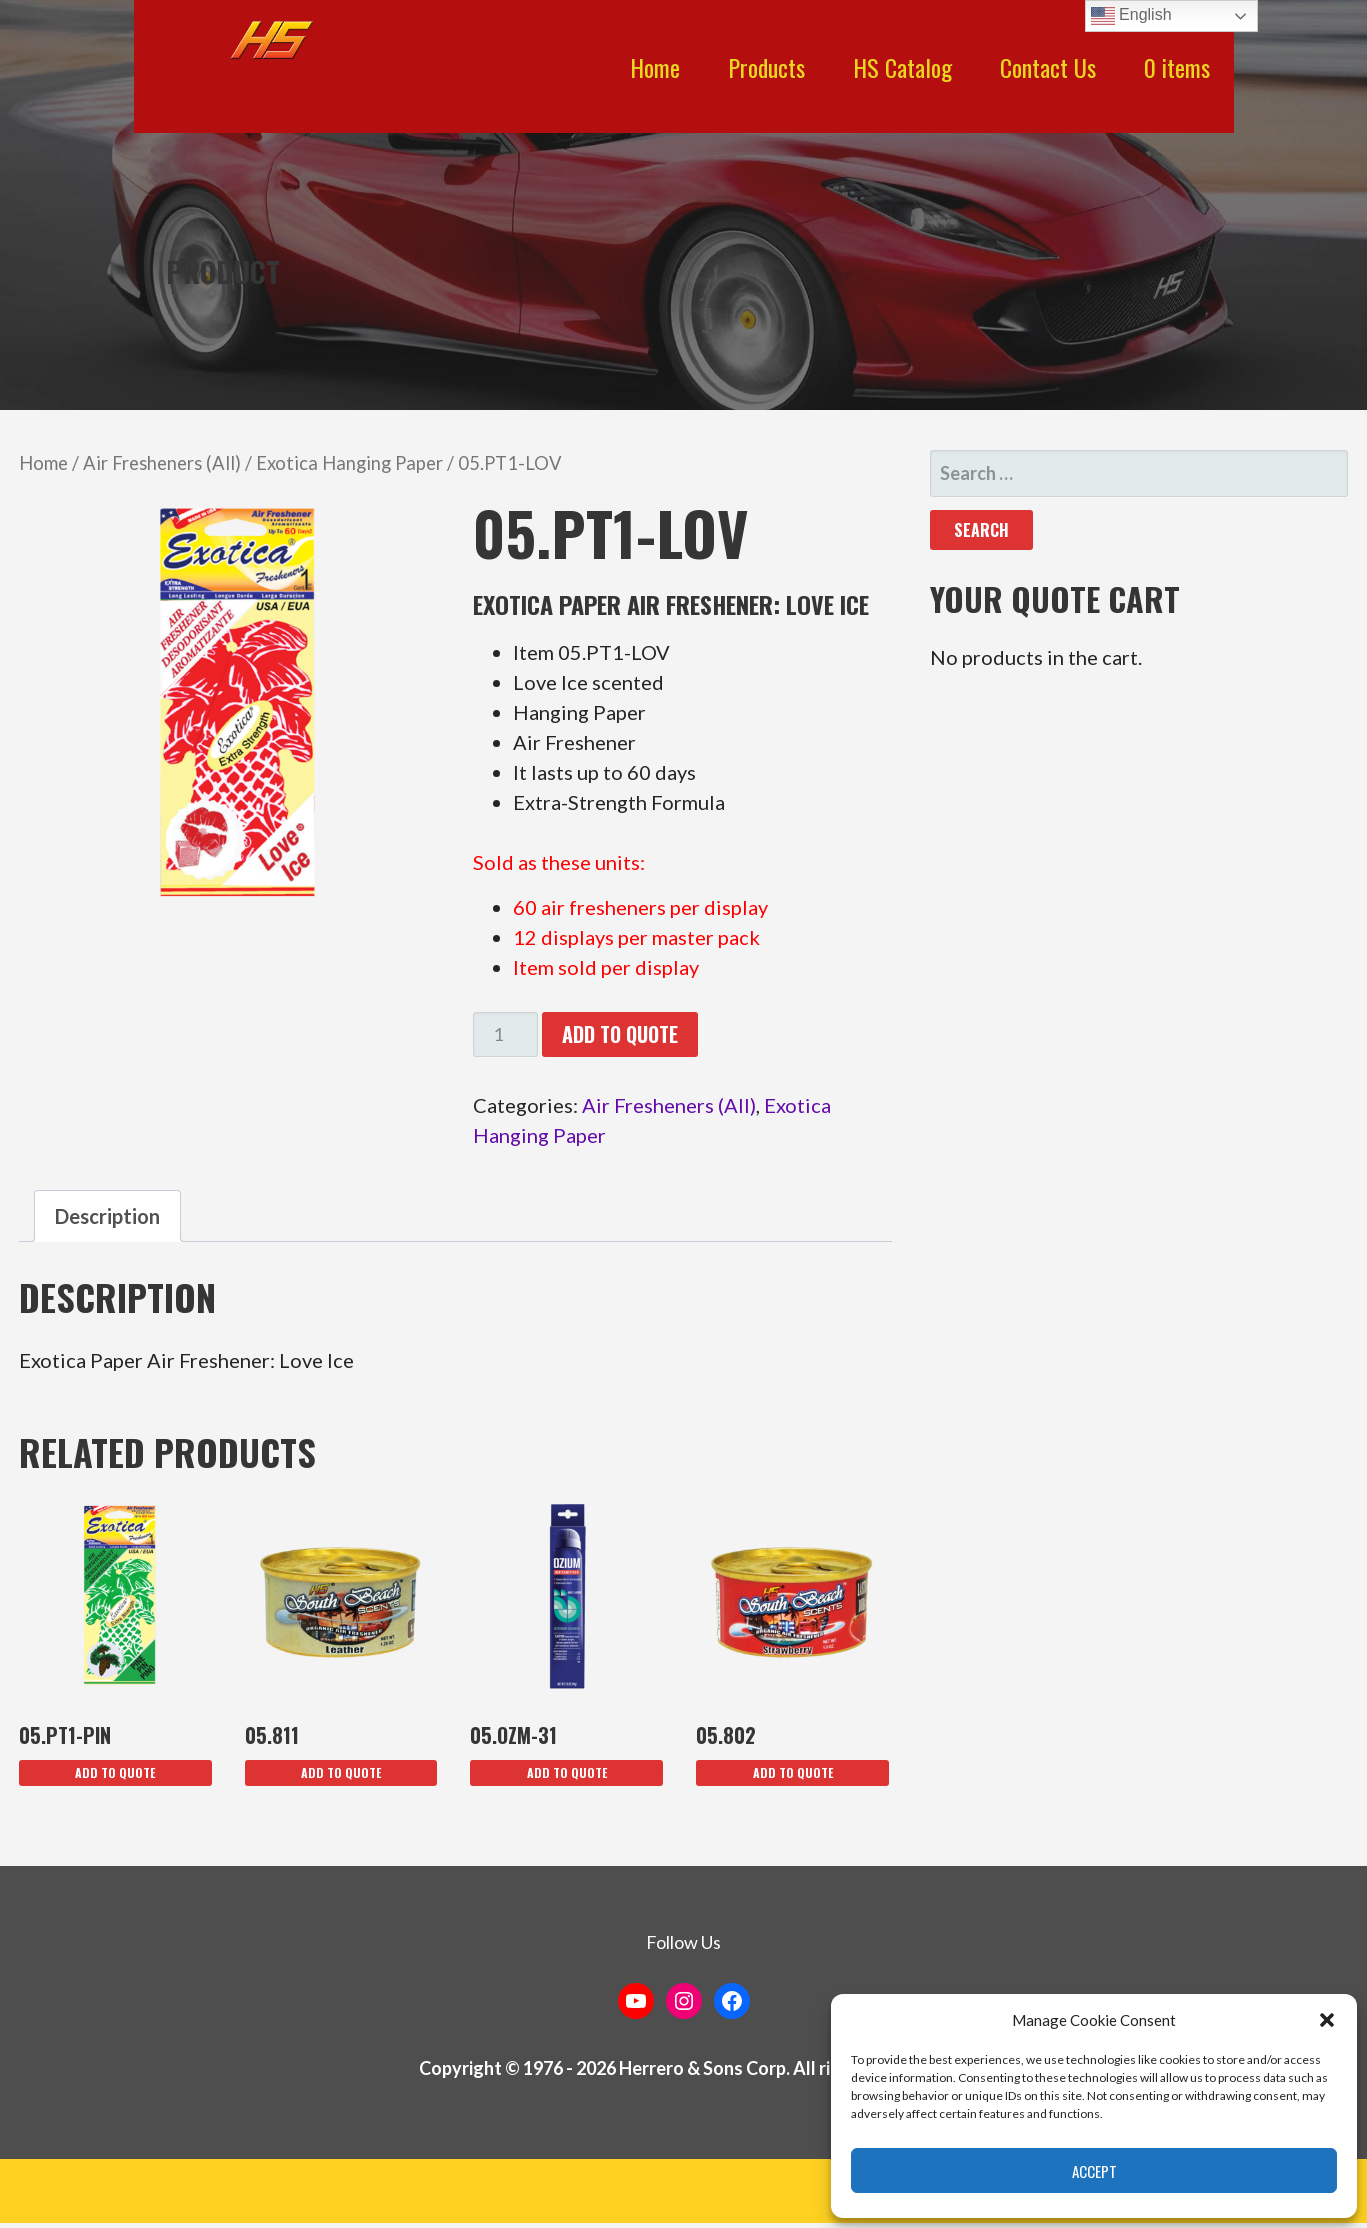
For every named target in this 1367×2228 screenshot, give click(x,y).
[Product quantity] (505, 1034)
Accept (1094, 2171)
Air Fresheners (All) (162, 463)
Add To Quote (620, 1034)
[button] (1327, 2020)
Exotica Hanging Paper (349, 463)
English (1131, 16)
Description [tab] (107, 1216)
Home (655, 67)
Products (766, 67)
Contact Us (1048, 67)
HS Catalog (902, 67)
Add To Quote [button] (115, 1772)
